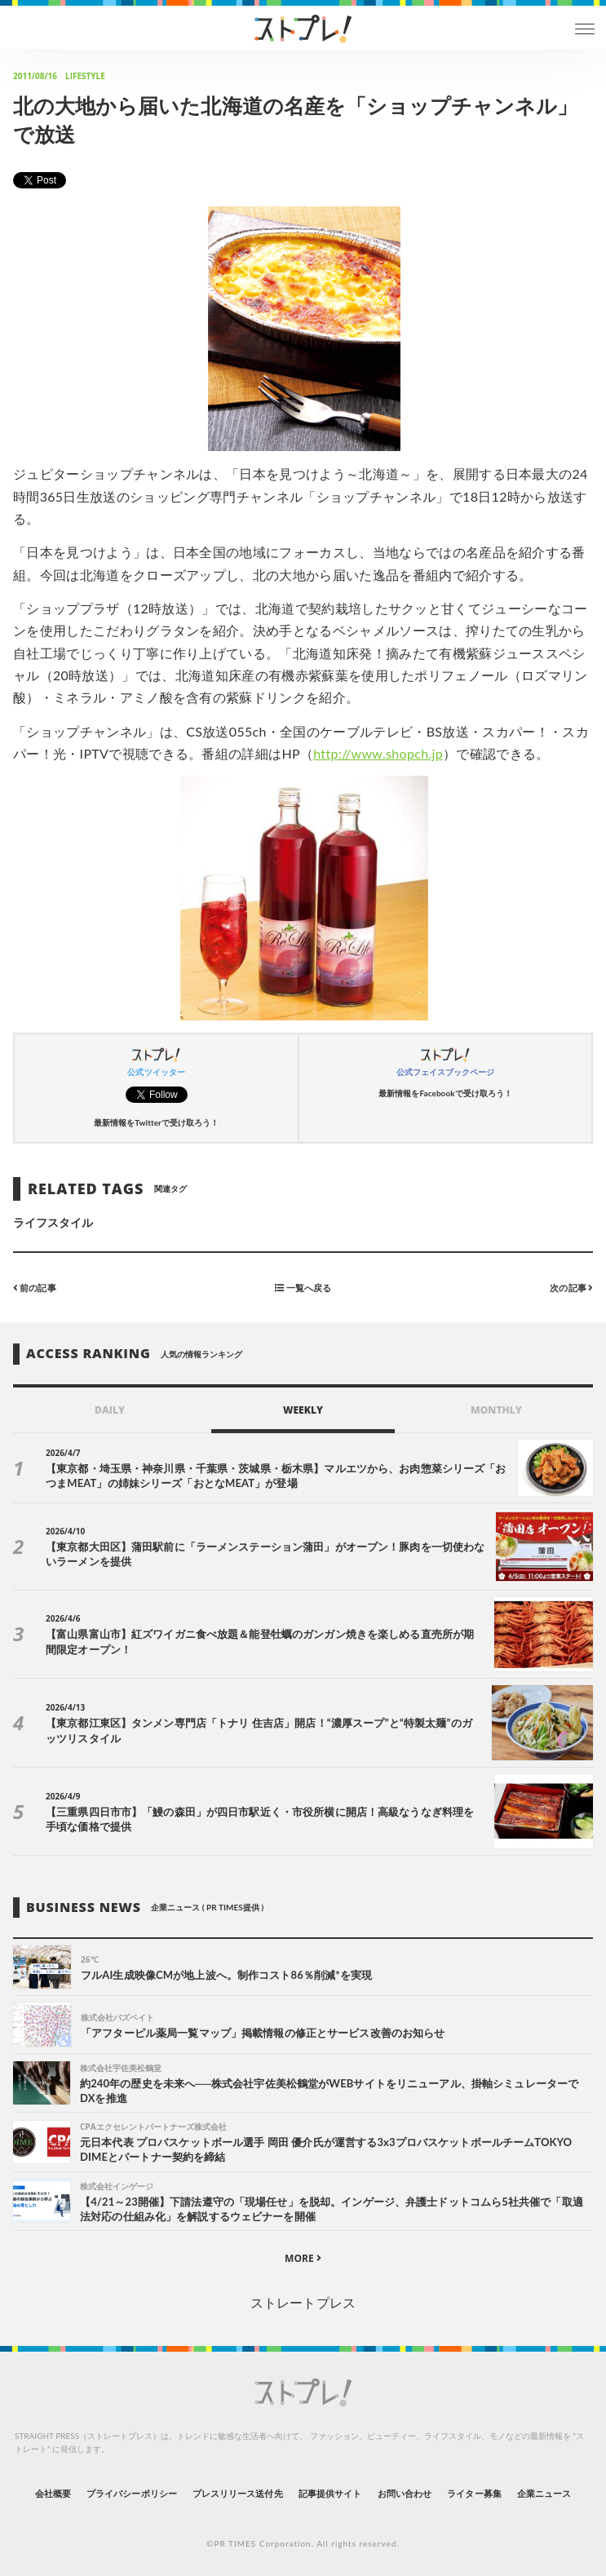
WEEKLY (303, 1410)
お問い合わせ (404, 2493)
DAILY (110, 1410)
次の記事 (571, 1287)
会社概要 (53, 2493)
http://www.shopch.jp (378, 753)
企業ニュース (544, 2493)
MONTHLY (496, 1410)
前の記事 (34, 1287)
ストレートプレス (302, 2302)
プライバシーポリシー (131, 2493)
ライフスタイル (53, 1222)
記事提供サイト (330, 2493)
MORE (303, 2258)
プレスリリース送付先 (237, 2493)
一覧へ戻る (303, 1287)
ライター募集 (474, 2493)
